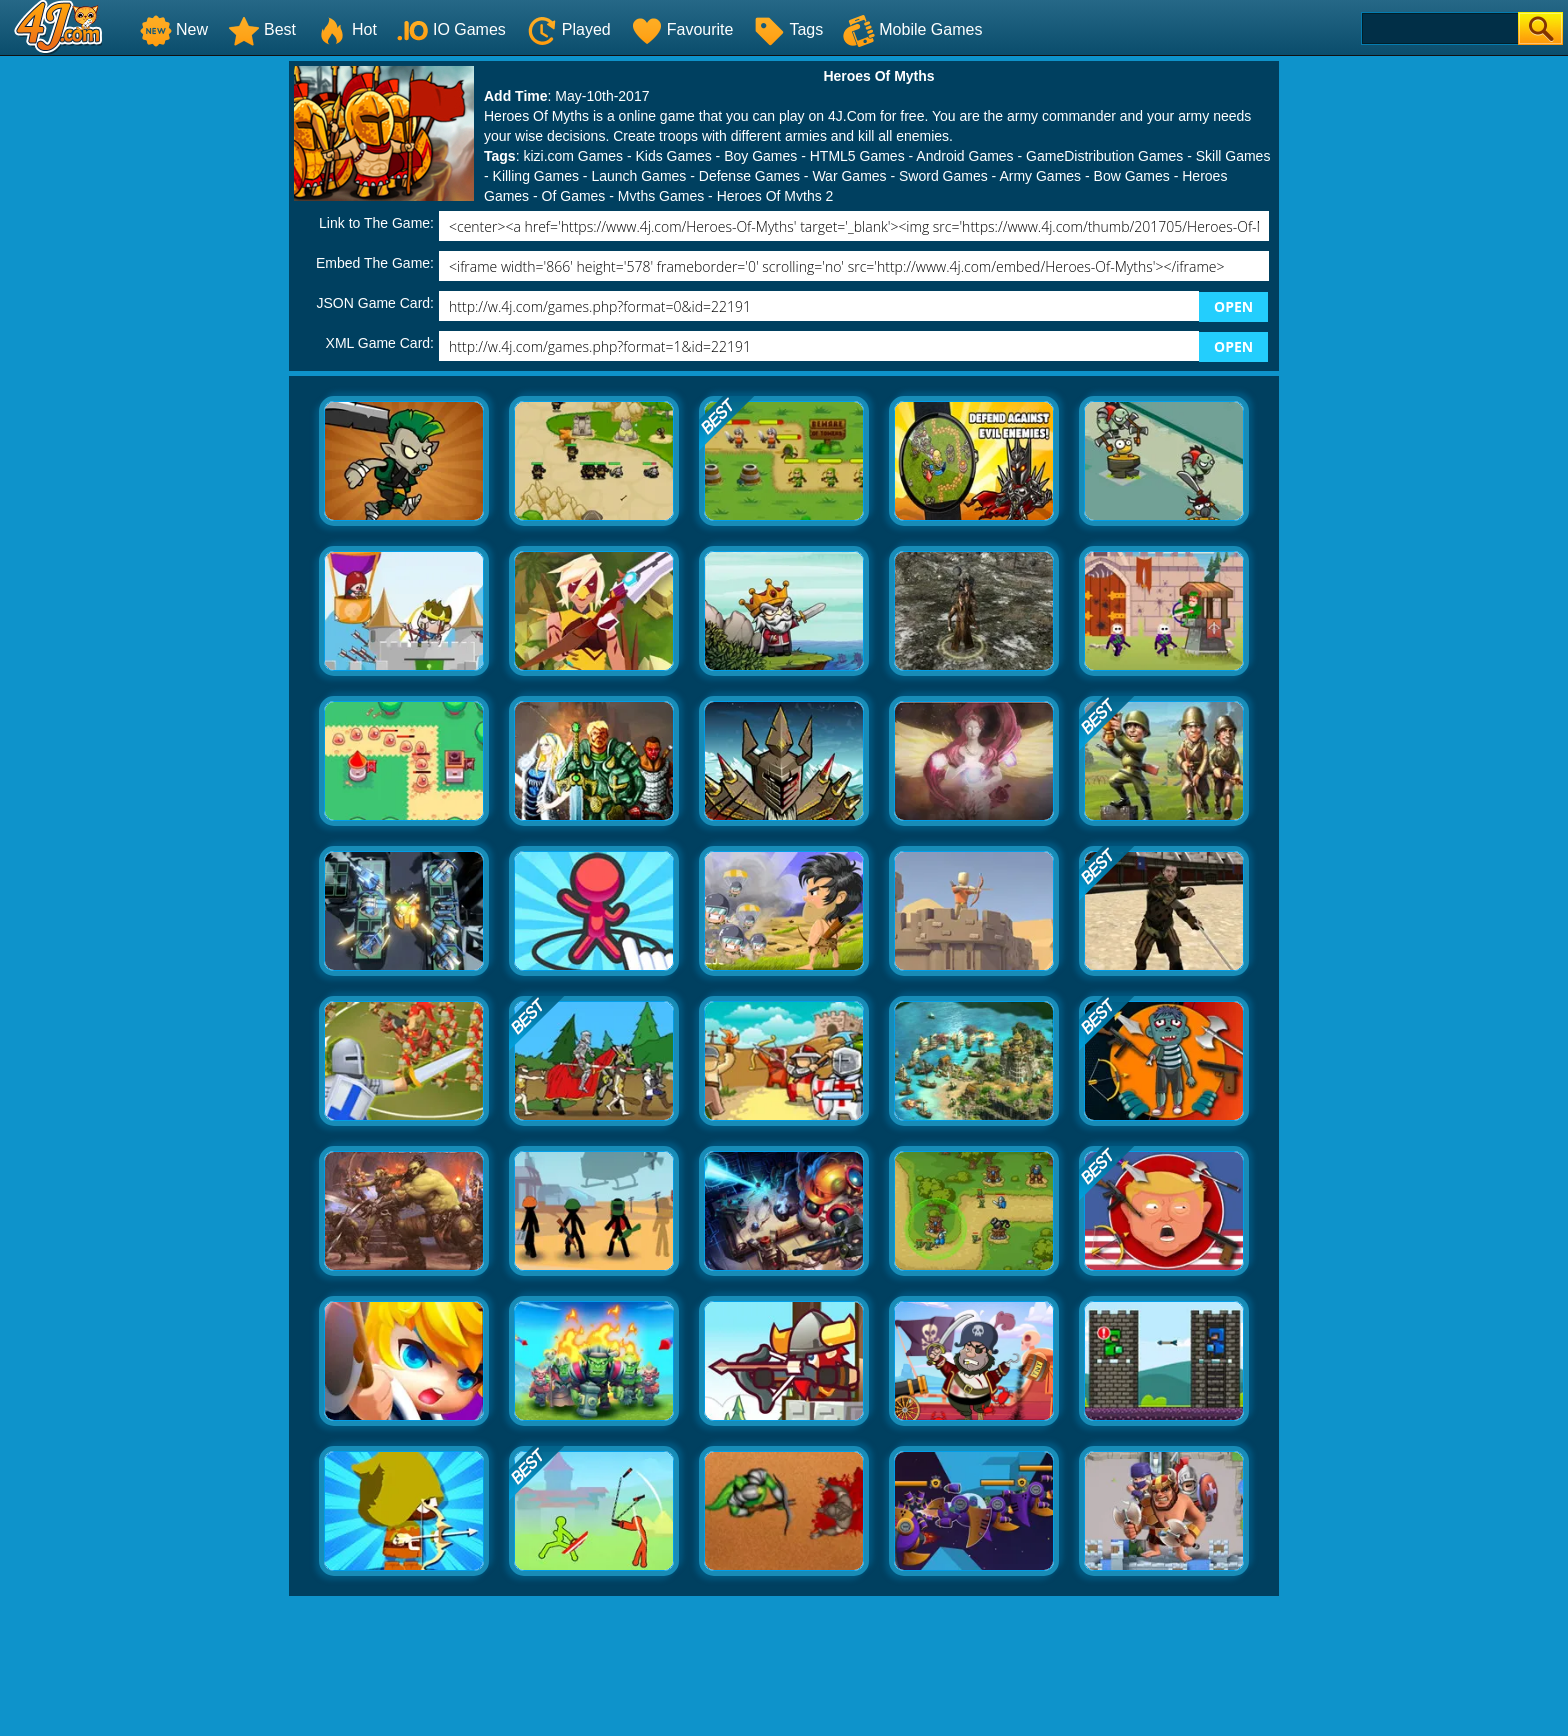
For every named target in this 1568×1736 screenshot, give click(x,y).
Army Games (1040, 176)
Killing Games (536, 176)
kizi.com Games (573, 156)
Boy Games (760, 156)
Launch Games (638, 176)
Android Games (964, 156)
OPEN (1233, 306)
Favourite (682, 29)
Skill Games (1233, 156)
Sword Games (943, 176)
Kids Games (673, 156)
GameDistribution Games (1104, 156)
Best (262, 29)
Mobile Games (912, 29)
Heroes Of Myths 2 (775, 196)
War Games (849, 176)
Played (568, 29)
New (174, 29)
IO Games (451, 29)
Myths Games (661, 196)
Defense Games (749, 176)
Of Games (574, 196)
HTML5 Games (857, 156)
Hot (346, 29)
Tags (788, 29)
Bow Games (1132, 176)
